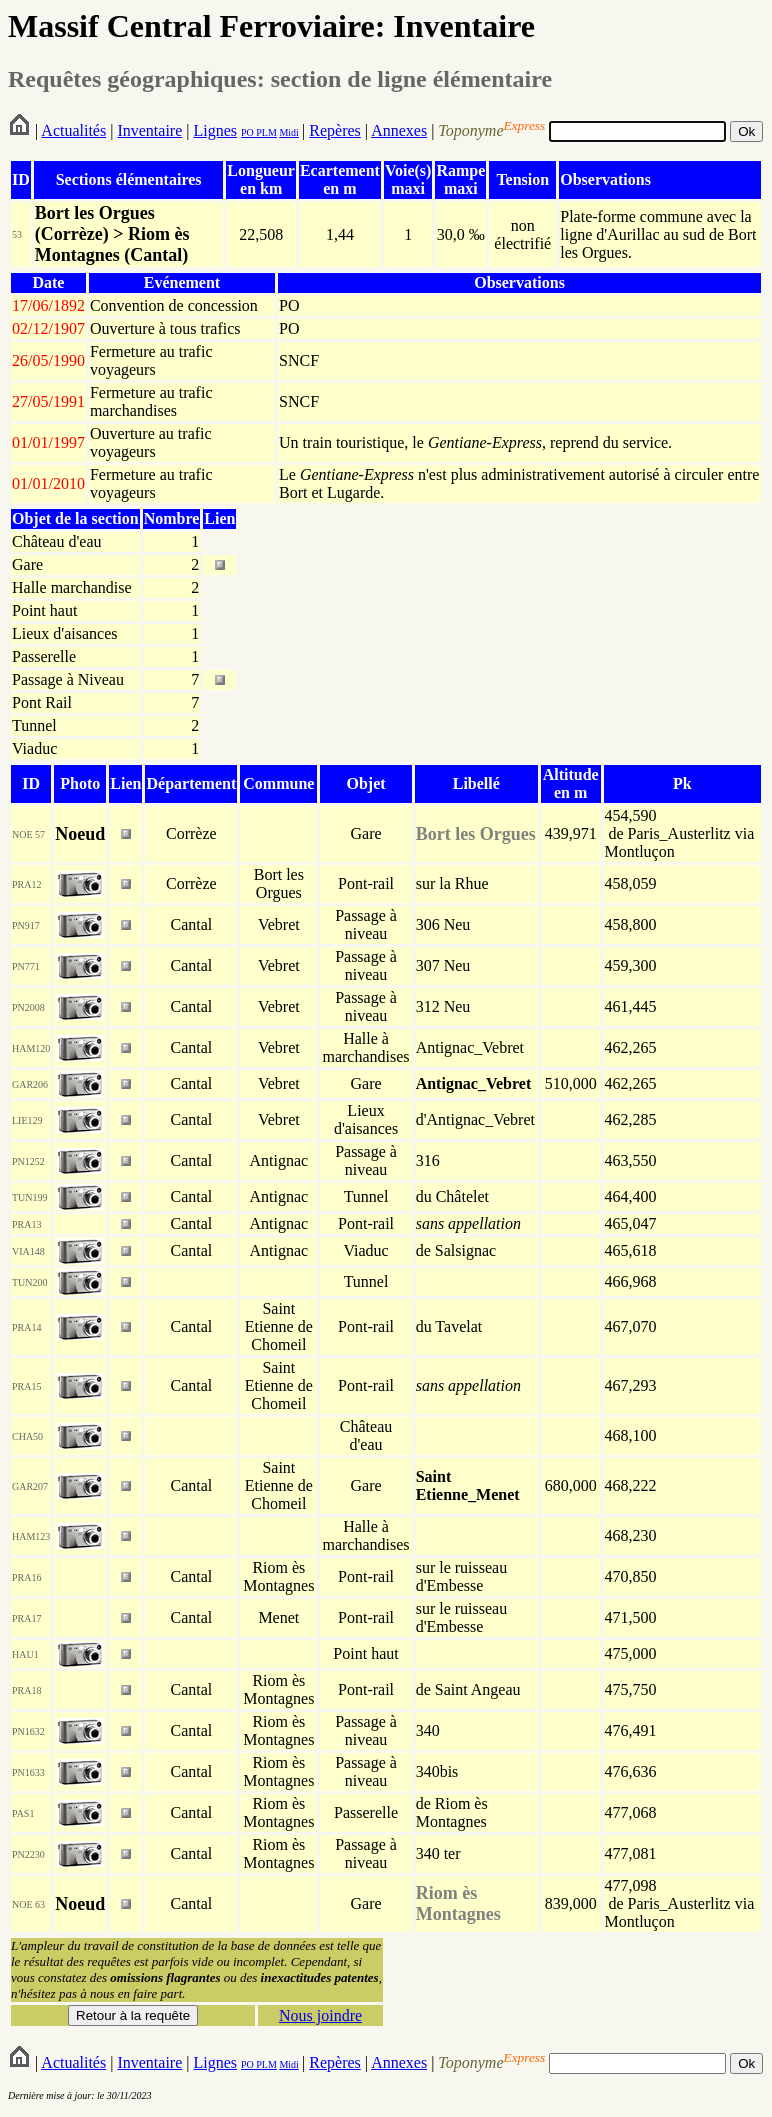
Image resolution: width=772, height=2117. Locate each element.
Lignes (215, 130)
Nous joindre (320, 2015)
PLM (265, 132)
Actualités (73, 130)
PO (247, 132)
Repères (335, 130)
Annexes (399, 130)
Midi (288, 132)
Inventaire (149, 130)
